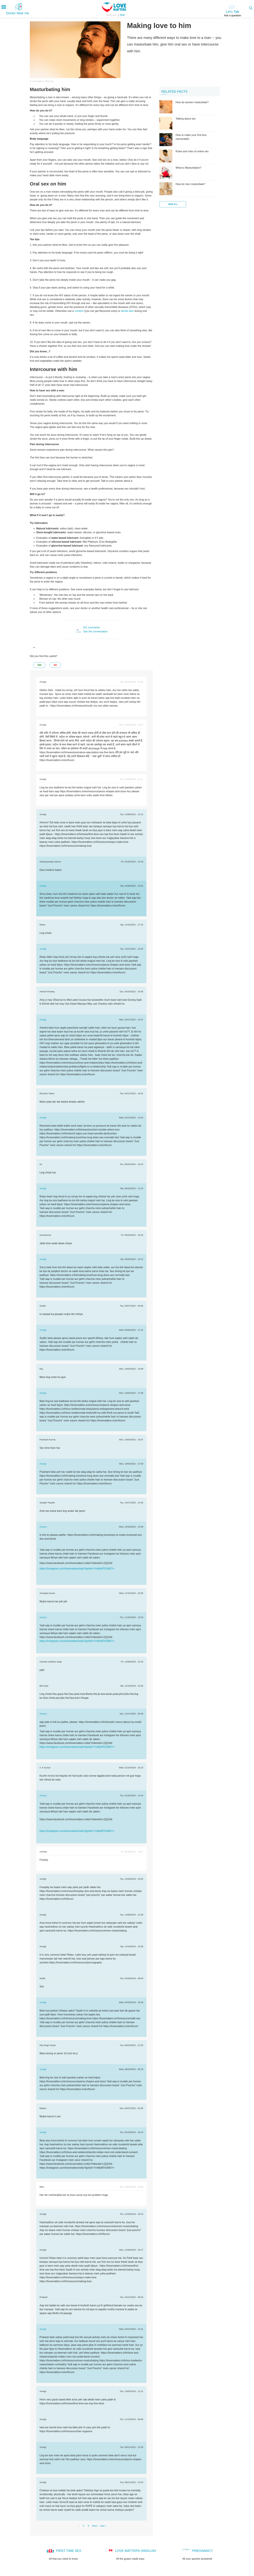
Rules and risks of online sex (192, 151)
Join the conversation (95, 631)
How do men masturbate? (190, 184)
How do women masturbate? (192, 102)
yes (39, 665)
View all (173, 204)
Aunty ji (43, 1527)
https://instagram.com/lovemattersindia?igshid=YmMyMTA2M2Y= (77, 1568)
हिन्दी (122, 15)
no (55, 665)
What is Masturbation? (188, 167)
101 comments (91, 627)
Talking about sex (186, 118)
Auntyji (43, 886)
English (111, 15)
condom (79, 311)
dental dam (127, 311)
